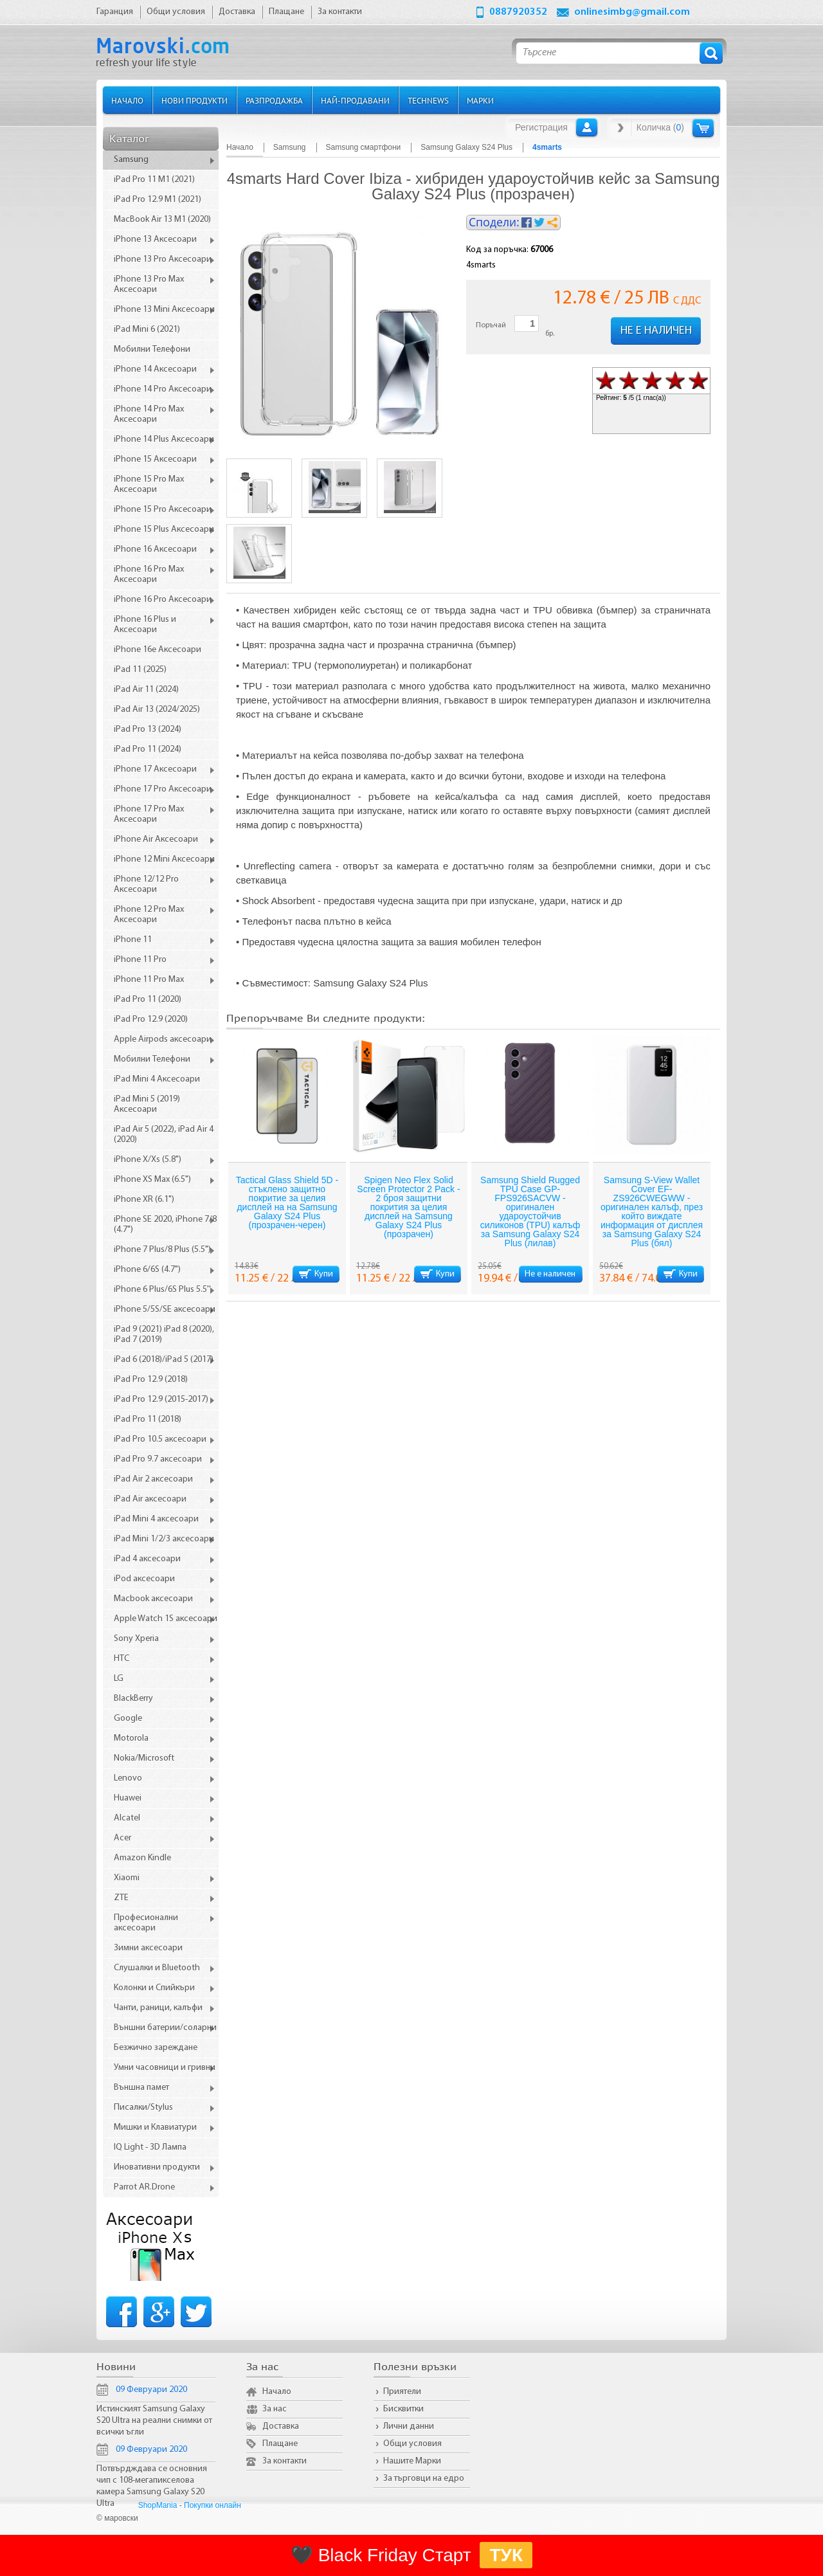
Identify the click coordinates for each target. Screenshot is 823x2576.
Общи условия (412, 2444)
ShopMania (157, 2505)
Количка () (660, 127)
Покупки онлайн (212, 2505)
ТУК (506, 2555)
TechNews (428, 100)
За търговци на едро (423, 2478)
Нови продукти (194, 100)
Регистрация (541, 127)
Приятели (402, 2392)
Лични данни (408, 2426)
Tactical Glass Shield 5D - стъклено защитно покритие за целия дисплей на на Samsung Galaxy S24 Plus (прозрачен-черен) (287, 1202)
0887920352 (518, 12)
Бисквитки (403, 2409)
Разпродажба (274, 100)
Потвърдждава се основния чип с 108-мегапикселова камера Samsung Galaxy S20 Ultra (151, 2486)
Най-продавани (355, 100)
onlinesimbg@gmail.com (632, 12)
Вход (586, 127)
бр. (549, 334)
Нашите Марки (412, 2461)
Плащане (280, 2444)
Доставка (280, 2426)
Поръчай (491, 325)
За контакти (284, 2461)
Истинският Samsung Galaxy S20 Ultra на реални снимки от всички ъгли (154, 2420)
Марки (480, 100)
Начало (127, 100)
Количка (703, 127)
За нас (274, 2409)
